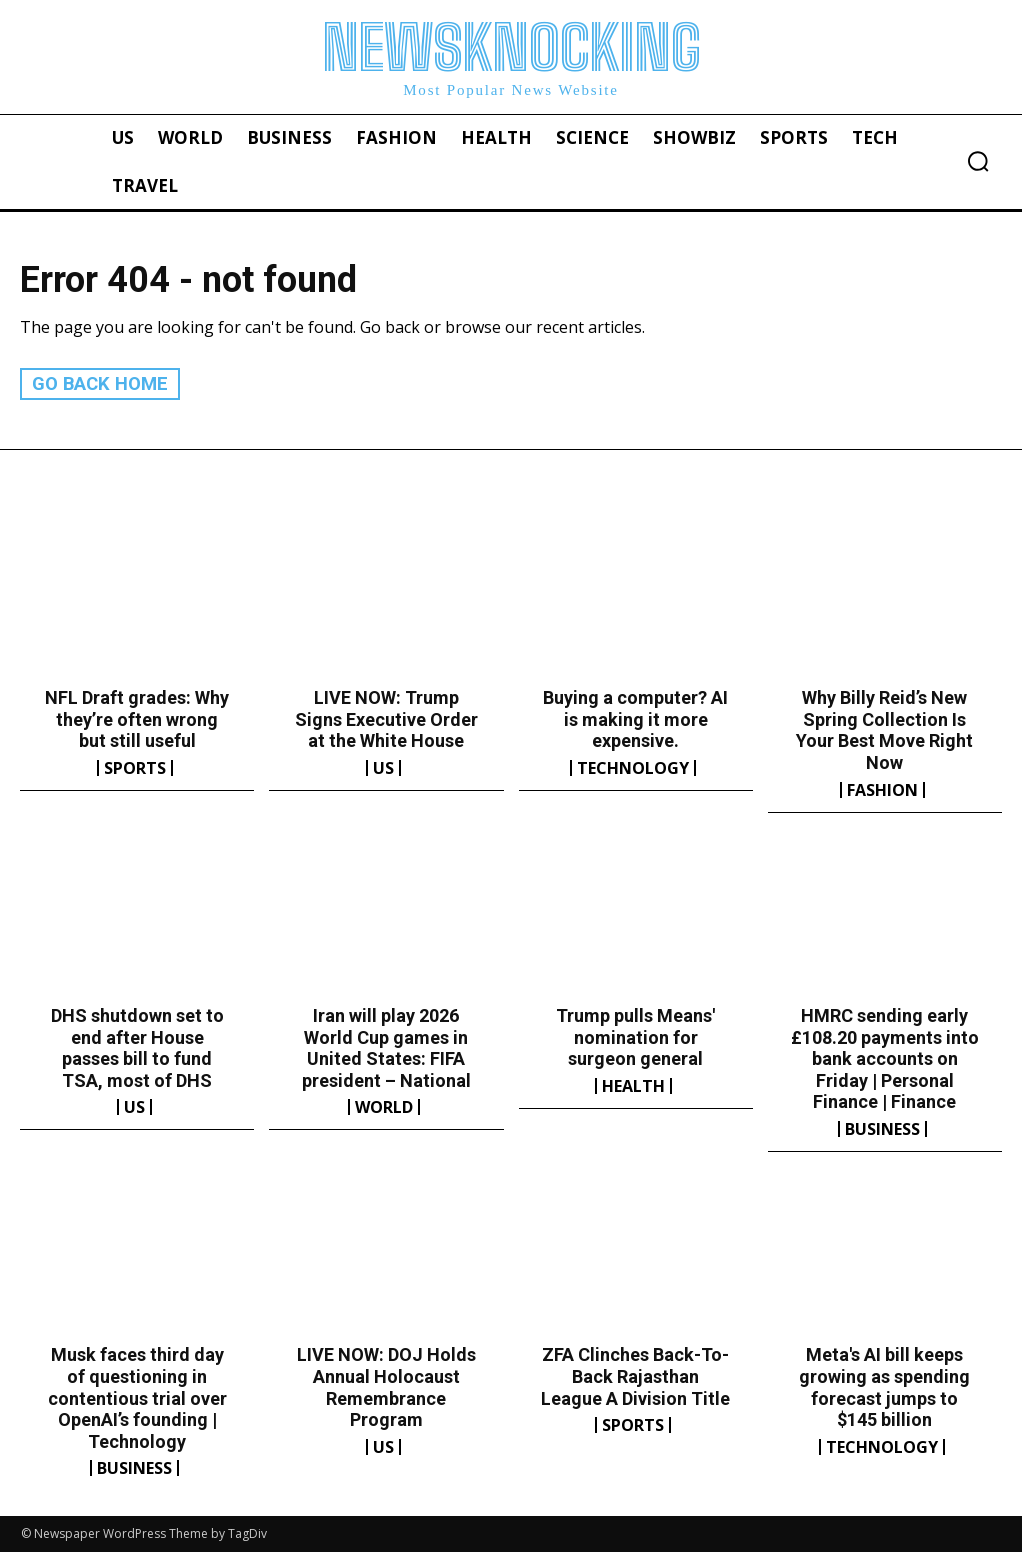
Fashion (882, 789)
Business (882, 1129)
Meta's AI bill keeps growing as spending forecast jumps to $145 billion (884, 1387)
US (383, 768)
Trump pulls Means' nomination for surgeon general (635, 1037)
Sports (135, 768)
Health (633, 1085)
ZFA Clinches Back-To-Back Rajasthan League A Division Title (635, 1376)
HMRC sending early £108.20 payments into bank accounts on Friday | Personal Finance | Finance (885, 1058)
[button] (978, 161)
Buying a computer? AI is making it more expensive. (635, 719)
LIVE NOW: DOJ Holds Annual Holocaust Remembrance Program (386, 1387)
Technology (633, 768)
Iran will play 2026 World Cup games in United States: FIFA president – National (386, 1048)
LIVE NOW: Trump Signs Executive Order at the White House (386, 719)
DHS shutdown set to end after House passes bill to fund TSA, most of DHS (137, 1048)
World (384, 1107)
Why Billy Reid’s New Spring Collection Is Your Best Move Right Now (884, 730)
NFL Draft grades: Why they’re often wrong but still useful (137, 719)
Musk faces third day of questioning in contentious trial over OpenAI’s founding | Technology (137, 1397)
